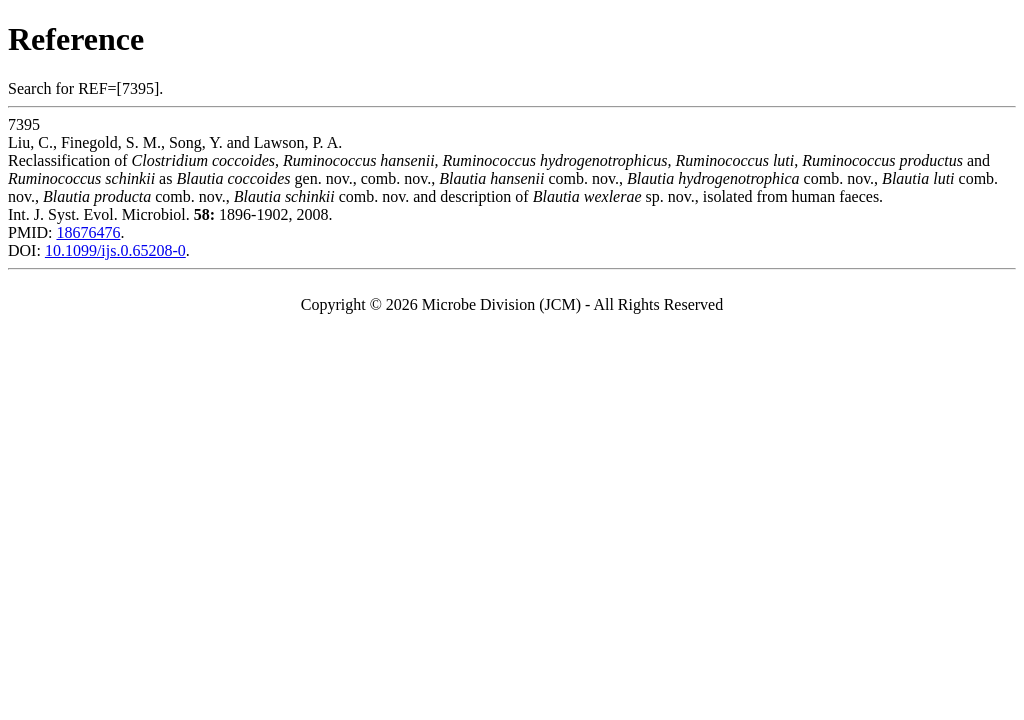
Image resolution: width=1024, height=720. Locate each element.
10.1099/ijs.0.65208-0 (115, 250)
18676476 (88, 232)
